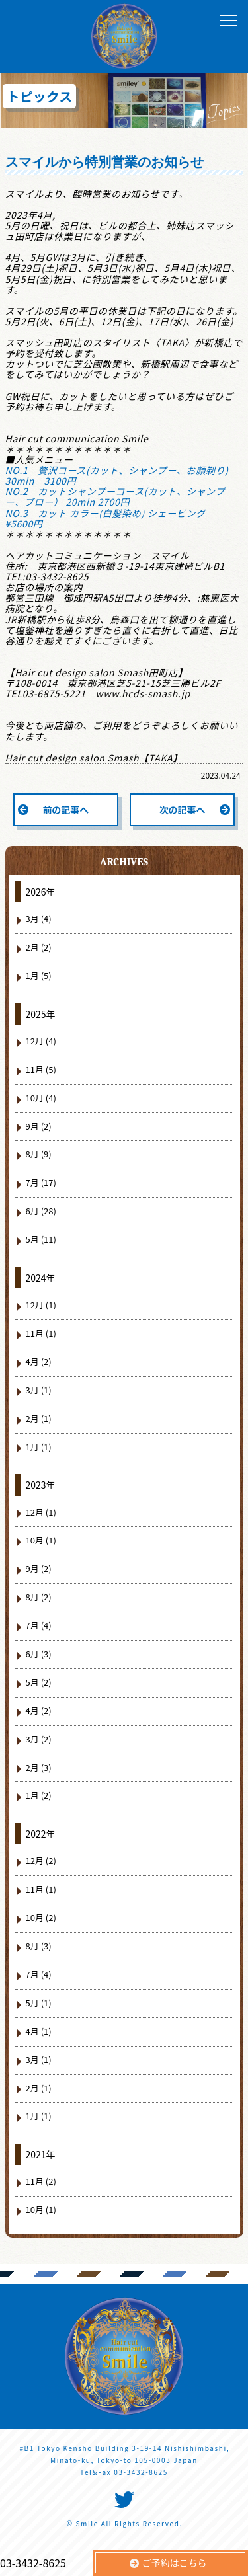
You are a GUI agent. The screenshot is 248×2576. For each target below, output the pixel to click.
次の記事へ (182, 809)
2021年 (41, 2154)
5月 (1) (39, 2002)
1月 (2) (39, 1795)
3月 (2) (39, 1739)
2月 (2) (39, 947)
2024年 (41, 1277)
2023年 (41, 1484)
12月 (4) (41, 1040)
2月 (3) (39, 1767)
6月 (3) (39, 1653)
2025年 (41, 1014)
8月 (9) (39, 1154)
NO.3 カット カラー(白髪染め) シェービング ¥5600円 (110, 518)
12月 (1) (41, 1304)
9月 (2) (39, 1126)
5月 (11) (41, 1239)
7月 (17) (41, 1182)
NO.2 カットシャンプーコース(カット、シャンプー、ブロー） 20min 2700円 (115, 496)
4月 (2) (39, 1361)
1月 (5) (39, 975)
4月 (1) (39, 2031)
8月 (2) (39, 1596)
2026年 (41, 891)
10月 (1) (41, 1540)
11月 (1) (41, 1333)
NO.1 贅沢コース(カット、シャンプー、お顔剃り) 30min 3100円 (122, 475)
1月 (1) (39, 1446)
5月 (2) (39, 1682)
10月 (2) (41, 1917)
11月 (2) (41, 2181)
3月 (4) (39, 918)
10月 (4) (41, 1097)
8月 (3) (39, 1945)
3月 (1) (39, 1390)
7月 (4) (39, 1625)
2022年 (41, 1833)
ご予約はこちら (174, 2562)
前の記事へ (65, 809)
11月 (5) (41, 1069)
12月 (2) (41, 1860)
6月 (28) (41, 1210)
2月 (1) (39, 1418)
